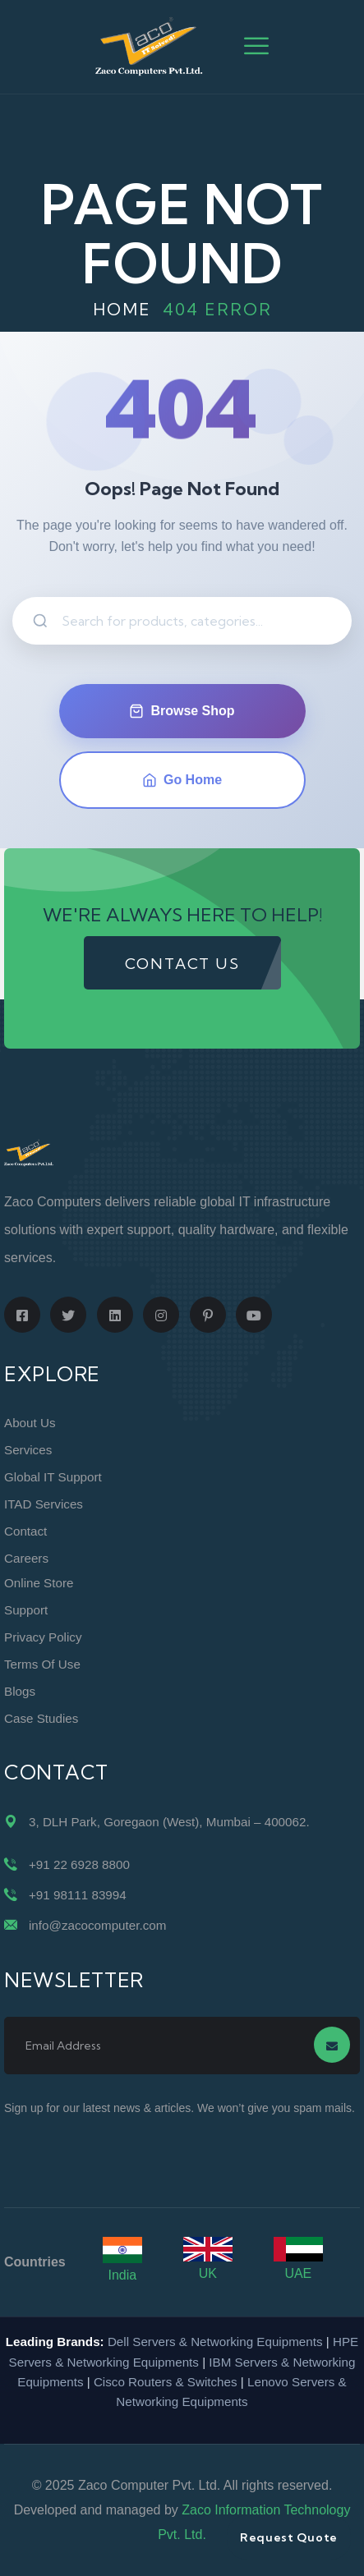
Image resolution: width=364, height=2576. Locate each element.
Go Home (182, 780)
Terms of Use (42, 1664)
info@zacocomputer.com (97, 1925)
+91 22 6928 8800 (79, 1864)
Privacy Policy (43, 1637)
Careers (26, 1558)
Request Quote (289, 2537)
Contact (25, 1531)
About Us (29, 1423)
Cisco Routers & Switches (165, 2382)
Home (122, 309)
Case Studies (41, 1718)
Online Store (38, 1583)
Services (28, 1450)
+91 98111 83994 (78, 1895)
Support (26, 1610)
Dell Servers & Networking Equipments (215, 2342)
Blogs (19, 1691)
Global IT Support (53, 1477)
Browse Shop (181, 711)
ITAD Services (43, 1504)
